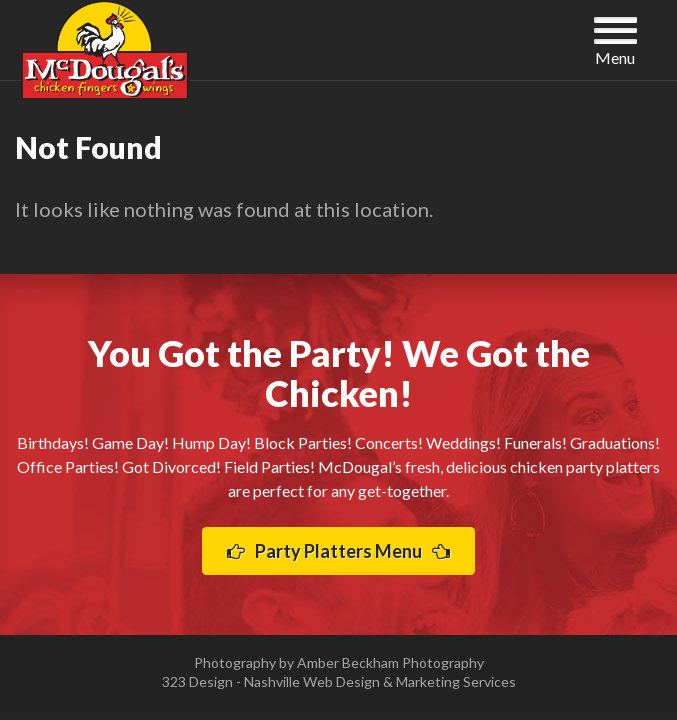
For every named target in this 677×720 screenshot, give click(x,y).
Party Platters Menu (338, 551)
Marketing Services (456, 681)
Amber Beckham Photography (390, 662)
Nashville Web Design (312, 681)
